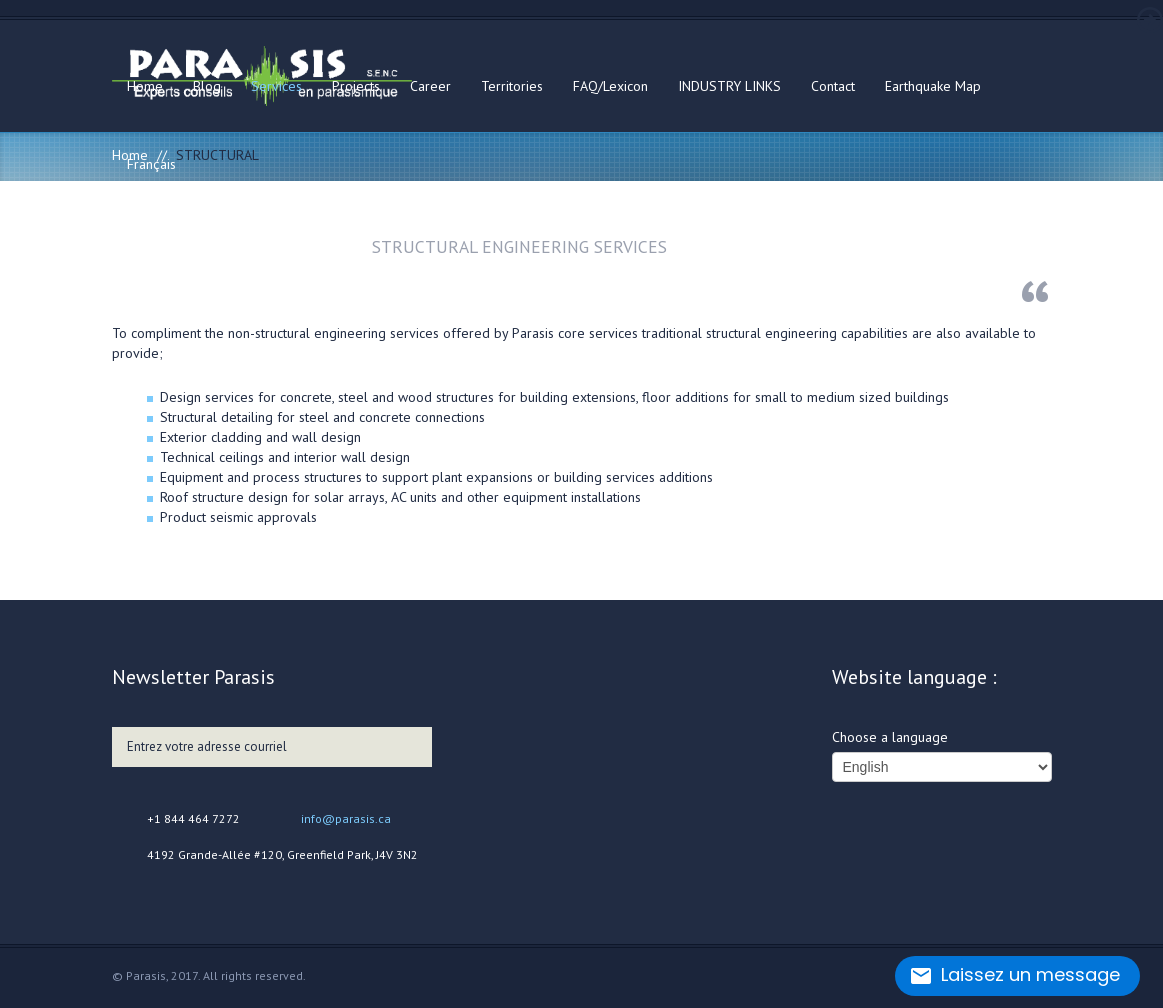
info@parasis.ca (346, 818)
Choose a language (890, 737)
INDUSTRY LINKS (729, 86)
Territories (512, 86)
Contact (833, 86)
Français (151, 164)
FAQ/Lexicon (610, 86)
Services (276, 86)
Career (430, 86)
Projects (356, 86)
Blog (207, 86)
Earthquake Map (933, 86)
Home (145, 86)
